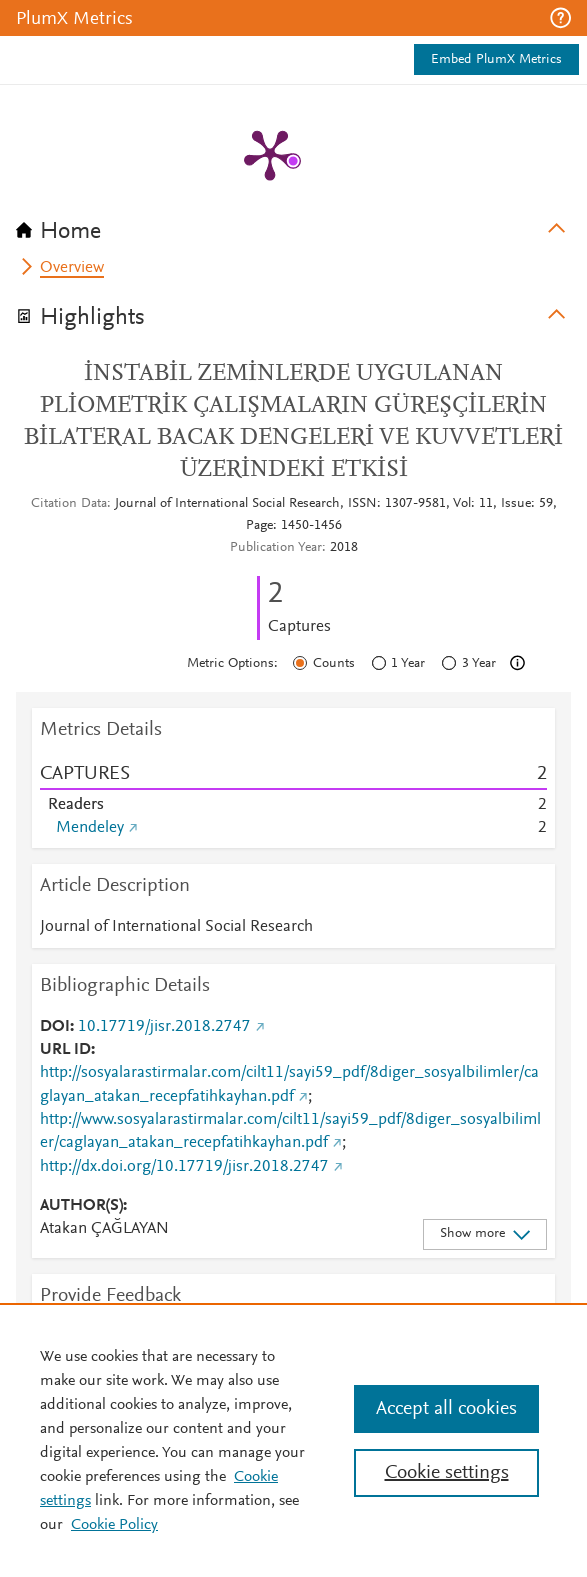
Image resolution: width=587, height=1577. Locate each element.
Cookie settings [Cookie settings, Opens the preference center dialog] (447, 1473)
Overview (72, 268)
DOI (55, 1027)
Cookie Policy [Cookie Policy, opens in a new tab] (114, 1525)
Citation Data (69, 504)
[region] (293, 1440)
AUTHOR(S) (81, 1206)
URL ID (65, 1050)
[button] (560, 18)
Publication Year (276, 548)
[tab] (293, 225)
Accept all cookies (446, 1409)
